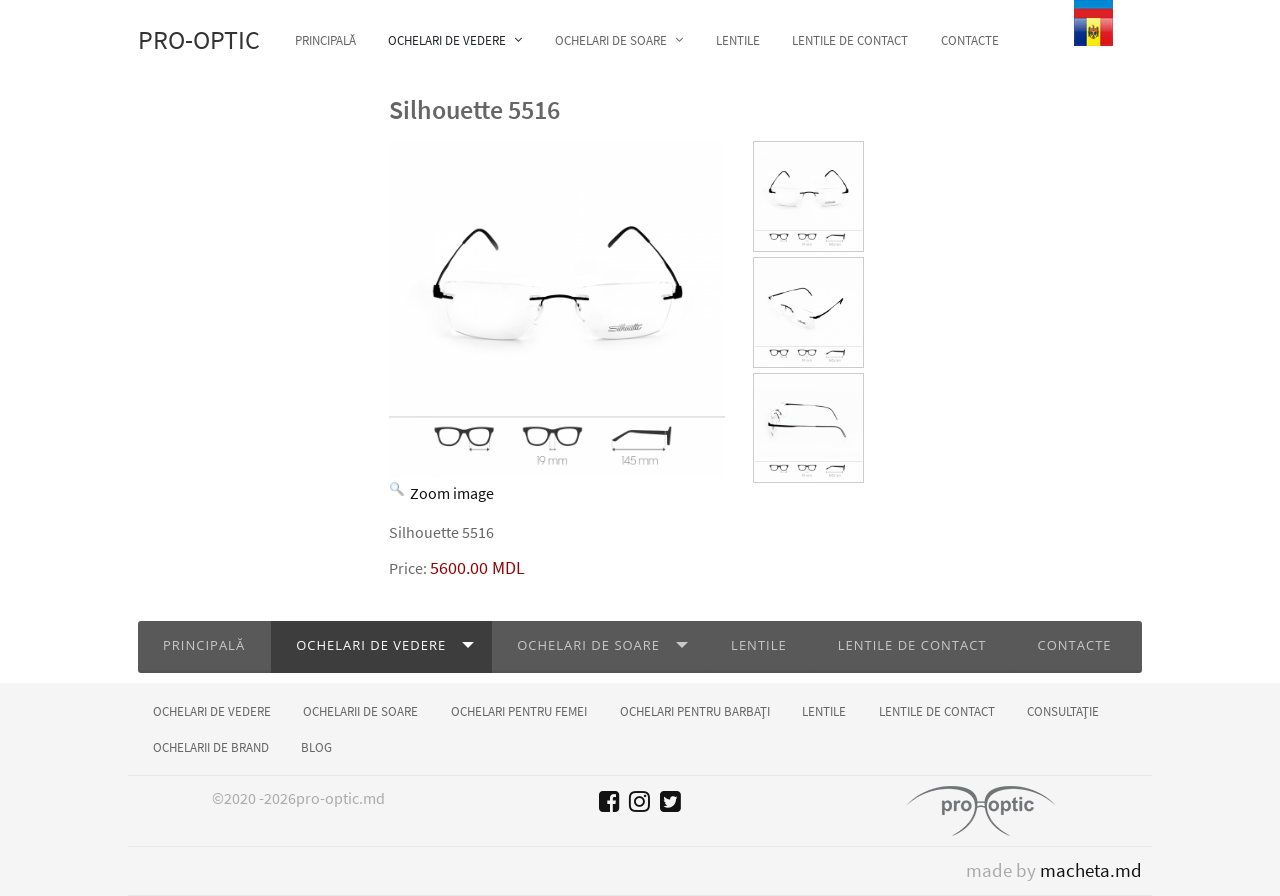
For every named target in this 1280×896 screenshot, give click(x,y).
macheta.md (1091, 870)
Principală (204, 645)
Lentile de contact (912, 645)
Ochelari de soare (588, 645)
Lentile (759, 645)
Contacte (1075, 645)
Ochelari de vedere (371, 645)
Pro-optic (199, 40)
